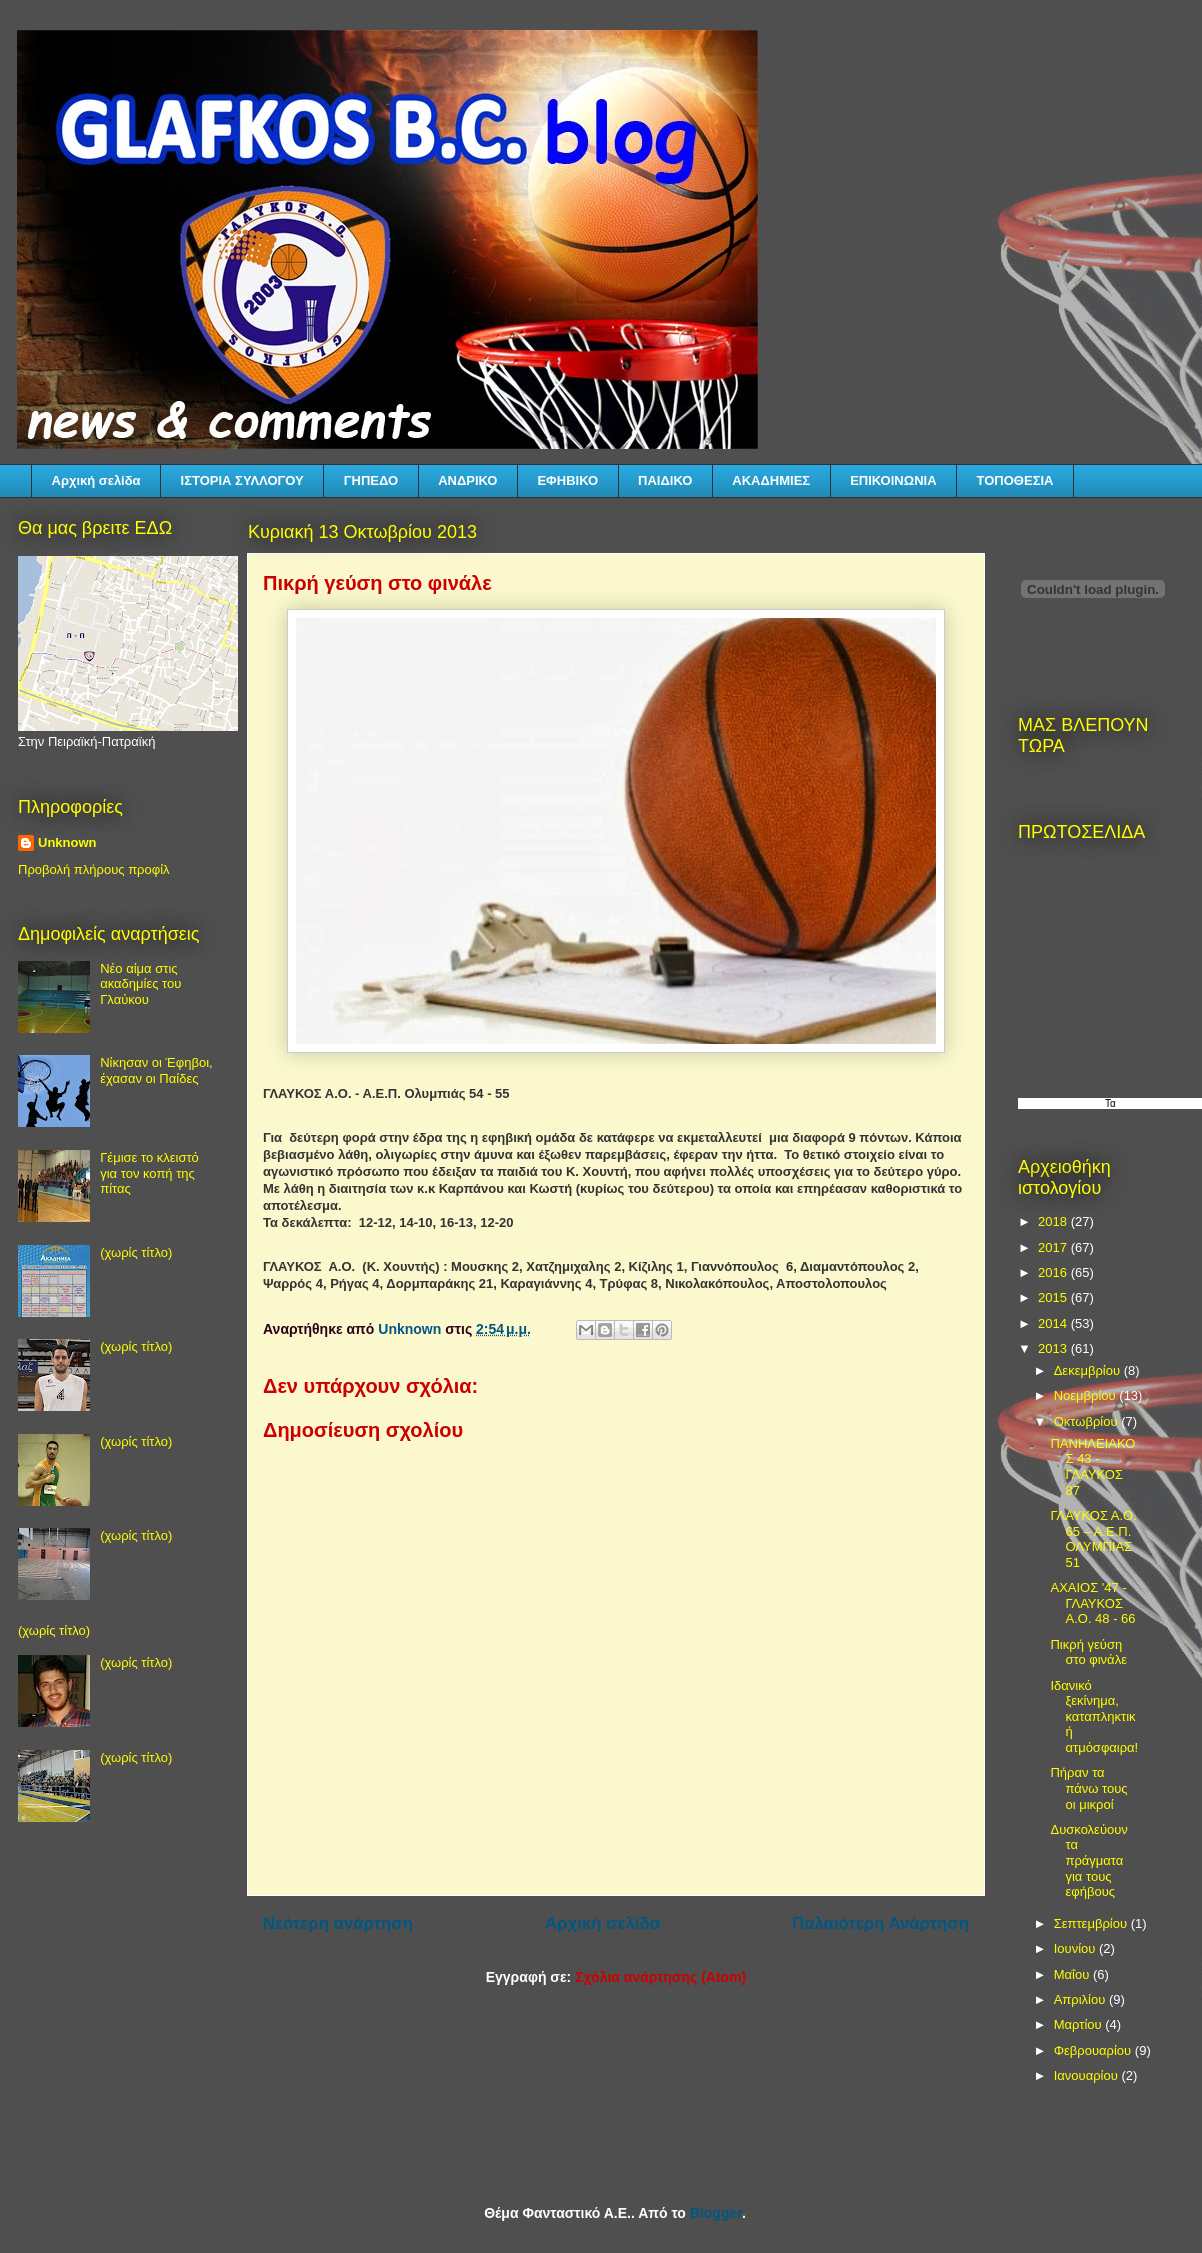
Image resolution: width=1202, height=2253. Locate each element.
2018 (1054, 1221)
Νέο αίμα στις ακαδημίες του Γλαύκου (140, 984)
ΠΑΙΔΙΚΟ (665, 480)
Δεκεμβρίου (1089, 1370)
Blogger (716, 2213)
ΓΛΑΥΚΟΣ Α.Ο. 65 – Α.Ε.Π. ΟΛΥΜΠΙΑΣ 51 (1093, 1539)
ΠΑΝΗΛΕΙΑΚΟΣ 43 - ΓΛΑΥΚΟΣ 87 (1092, 1467)
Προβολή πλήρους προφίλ (94, 869)
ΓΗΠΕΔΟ (371, 480)
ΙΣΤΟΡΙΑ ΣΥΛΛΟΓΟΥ (242, 480)
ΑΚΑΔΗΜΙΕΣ (771, 480)
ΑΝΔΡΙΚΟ (467, 480)
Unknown (67, 842)
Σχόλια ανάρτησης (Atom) (660, 1977)
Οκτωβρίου (1087, 1421)
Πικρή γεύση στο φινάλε (1088, 1652)
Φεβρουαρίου (1094, 2050)
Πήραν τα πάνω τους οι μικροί (1088, 1788)
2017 (1054, 1247)
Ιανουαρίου (1088, 2075)
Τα (1110, 1103)
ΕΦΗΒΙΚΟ (567, 480)
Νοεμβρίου (1087, 1395)
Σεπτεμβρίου (1092, 1923)
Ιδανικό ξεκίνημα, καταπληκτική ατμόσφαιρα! (1094, 1716)
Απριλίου (1081, 1999)
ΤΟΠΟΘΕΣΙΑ (1015, 480)
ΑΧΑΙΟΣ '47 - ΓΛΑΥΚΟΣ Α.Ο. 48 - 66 (1092, 1603)
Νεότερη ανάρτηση (338, 1923)
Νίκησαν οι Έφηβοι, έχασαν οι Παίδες (156, 1070)
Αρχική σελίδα (96, 480)
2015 (1054, 1297)
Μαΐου (1073, 1974)
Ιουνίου (1076, 1948)
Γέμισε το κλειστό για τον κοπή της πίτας (149, 1173)
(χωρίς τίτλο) (136, 1252)
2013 (1054, 1348)
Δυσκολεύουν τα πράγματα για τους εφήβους (1088, 1860)
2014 (1054, 1323)
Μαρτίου (1080, 2024)
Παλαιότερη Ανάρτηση (880, 1923)
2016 (1054, 1272)
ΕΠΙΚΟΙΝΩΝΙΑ (893, 480)
